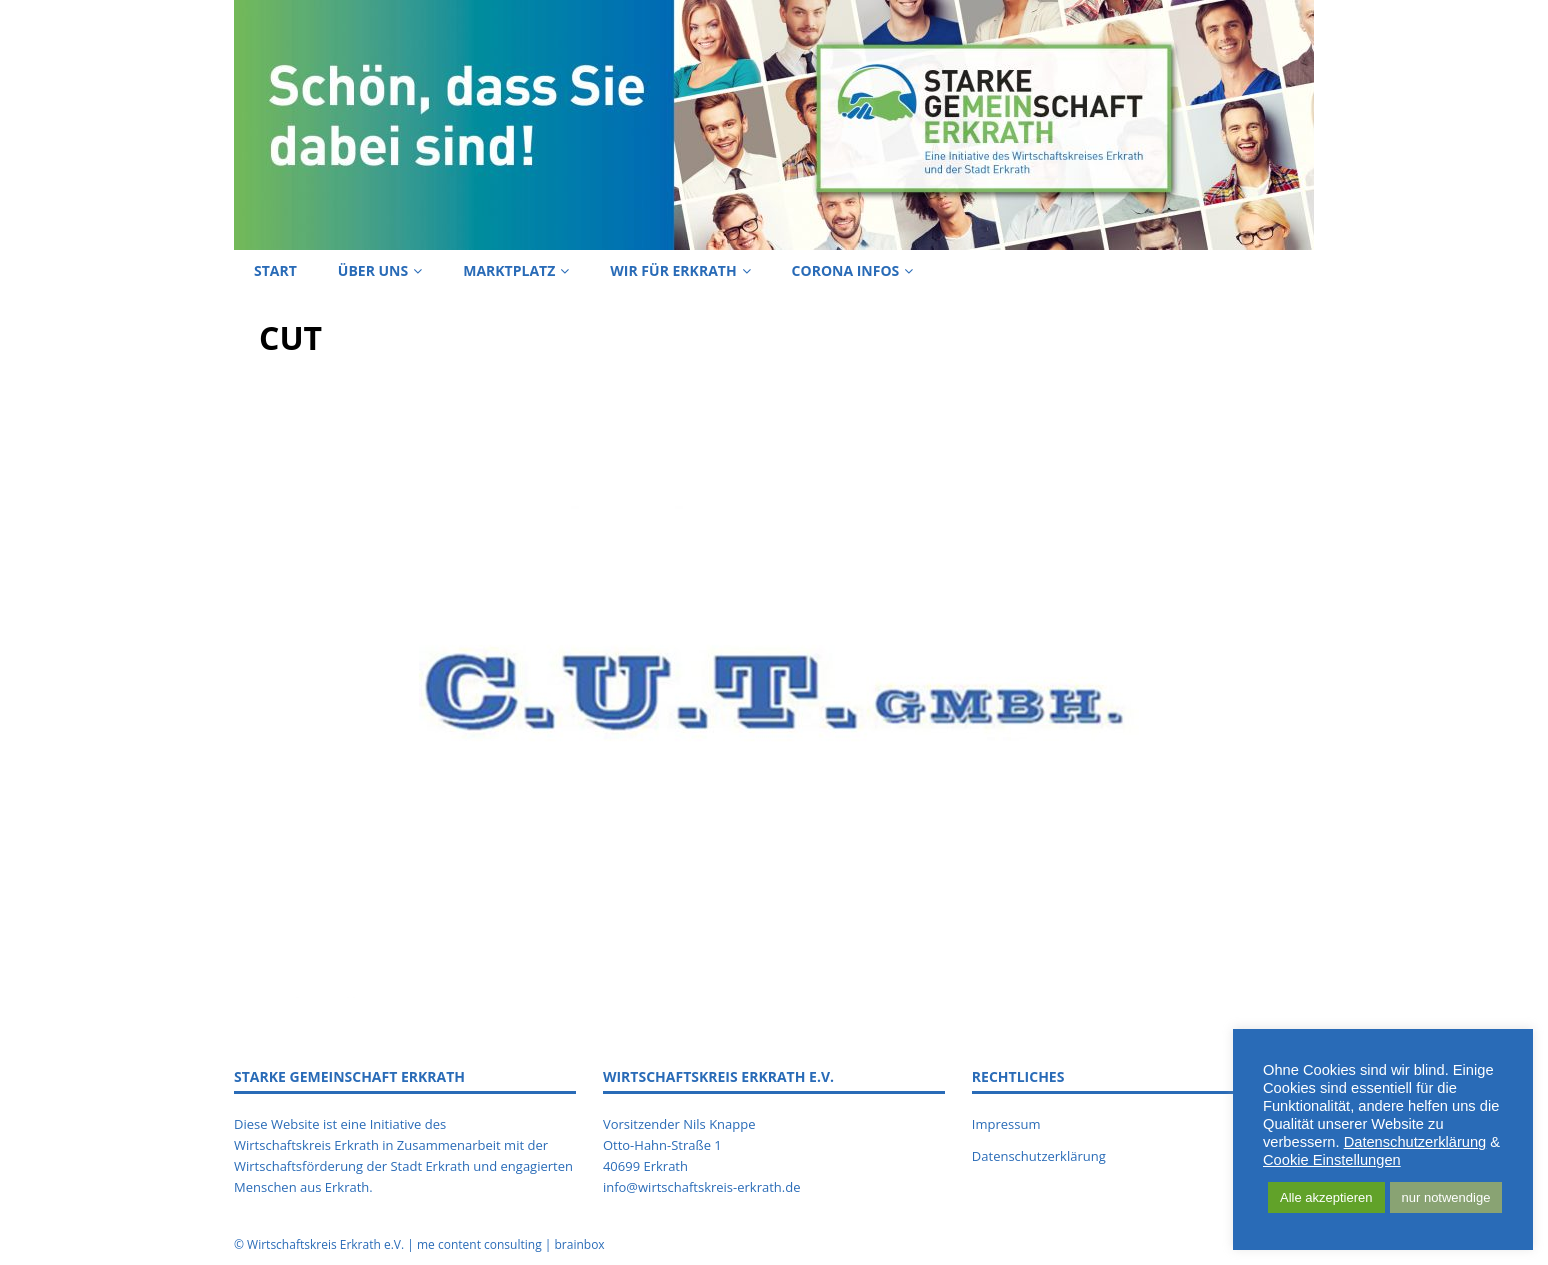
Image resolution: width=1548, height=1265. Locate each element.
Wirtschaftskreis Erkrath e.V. (325, 1244)
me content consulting (479, 1244)
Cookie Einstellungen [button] (1332, 1160)
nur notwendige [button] (1446, 1197)
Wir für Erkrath (673, 270)
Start (275, 270)
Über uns (373, 270)
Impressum (1006, 1124)
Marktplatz (509, 270)
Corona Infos (846, 270)
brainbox (579, 1244)
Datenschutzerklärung (1039, 1156)
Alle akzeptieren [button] (1326, 1197)
